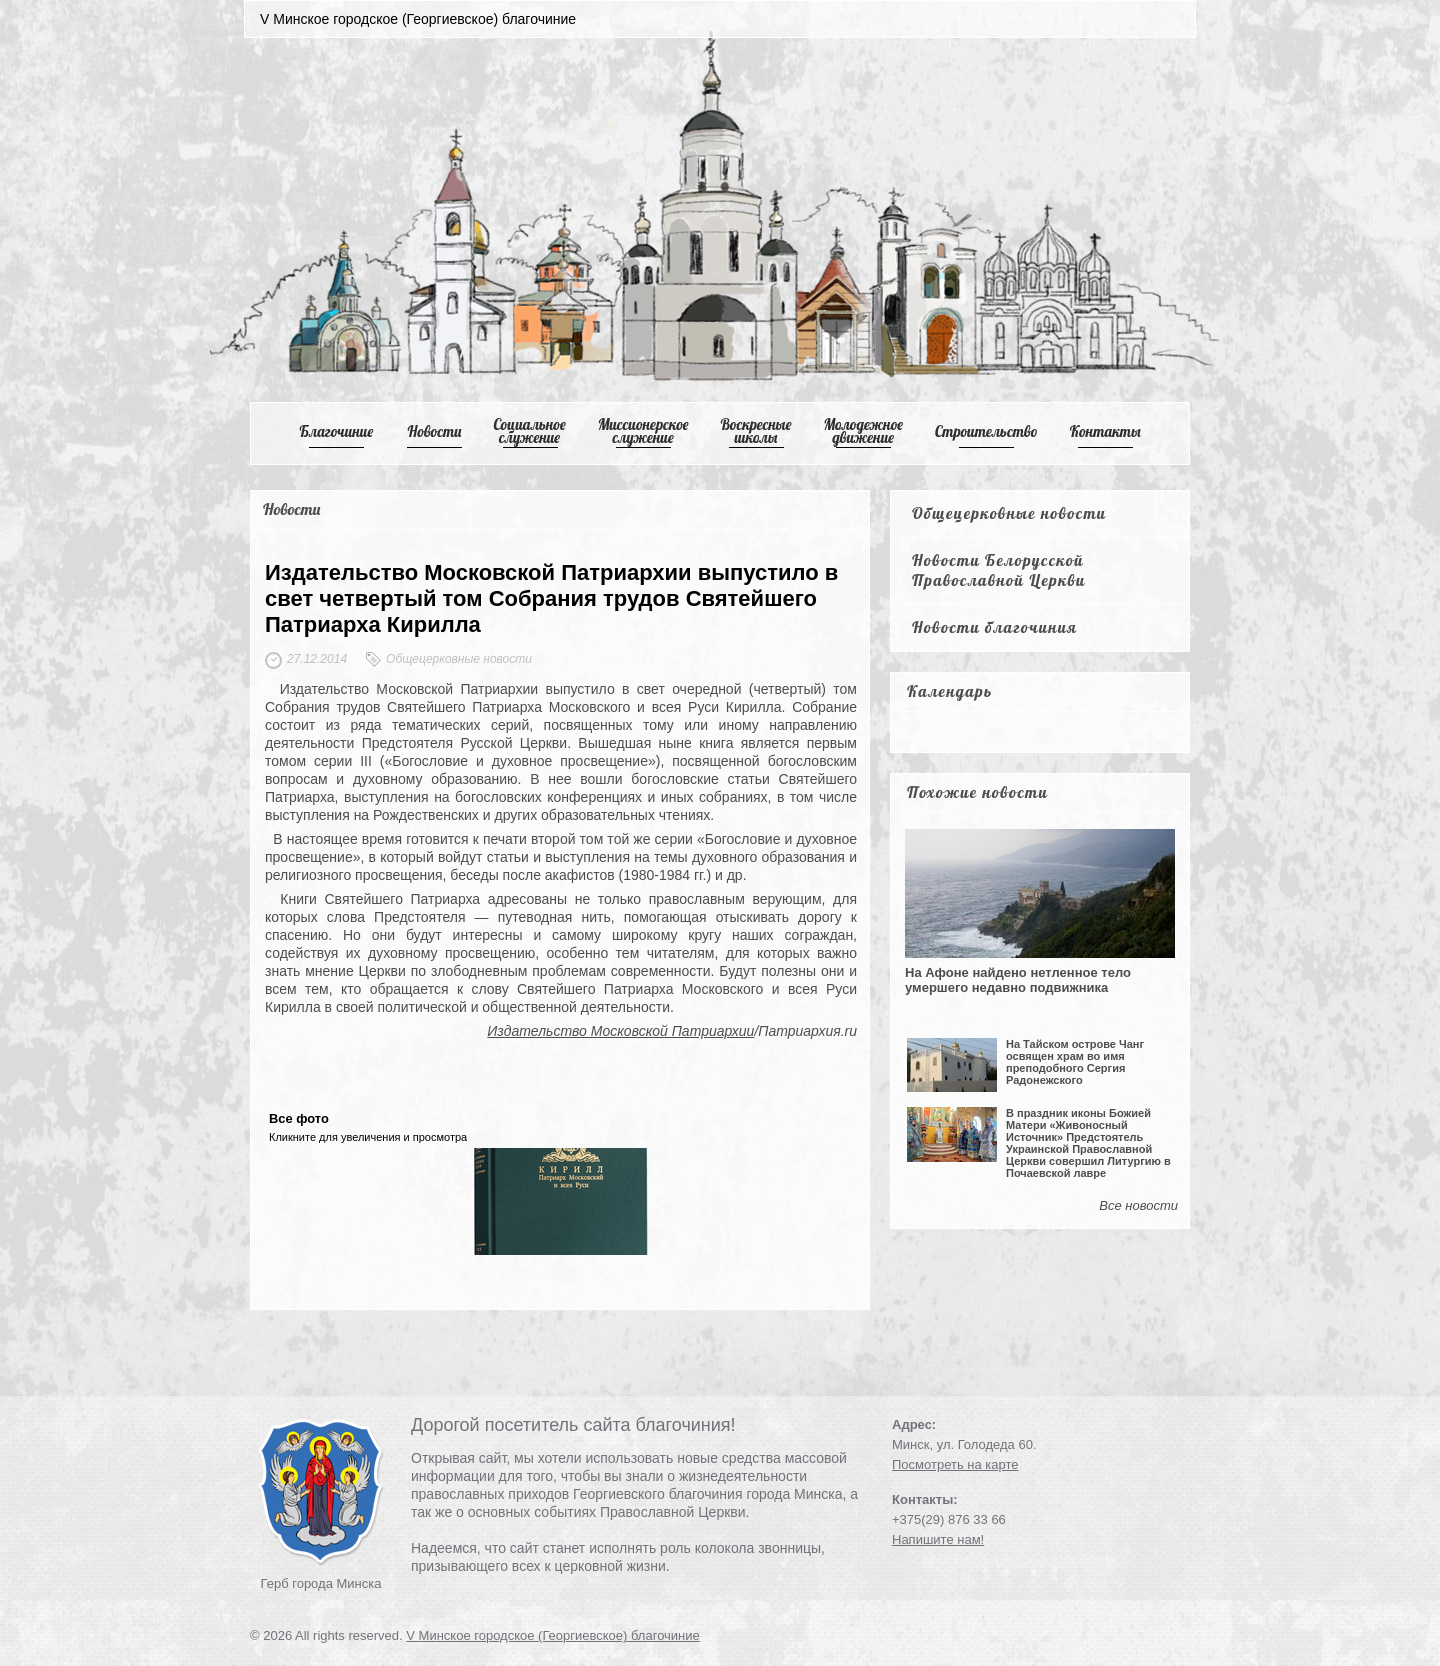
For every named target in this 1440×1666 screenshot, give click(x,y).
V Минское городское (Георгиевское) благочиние (553, 1635)
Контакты (1105, 431)
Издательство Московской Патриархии (620, 1031)
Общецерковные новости (1009, 513)
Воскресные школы (756, 431)
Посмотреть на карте (955, 1464)
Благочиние (336, 431)
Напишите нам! (938, 1539)
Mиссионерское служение (643, 431)
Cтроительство (986, 431)
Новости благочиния (994, 627)
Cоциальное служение (529, 431)
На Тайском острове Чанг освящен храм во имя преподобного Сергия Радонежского (1075, 1062)
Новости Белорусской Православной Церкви (999, 570)
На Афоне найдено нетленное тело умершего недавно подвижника (1018, 980)
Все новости (1138, 1205)
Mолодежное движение (863, 431)
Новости (435, 431)
